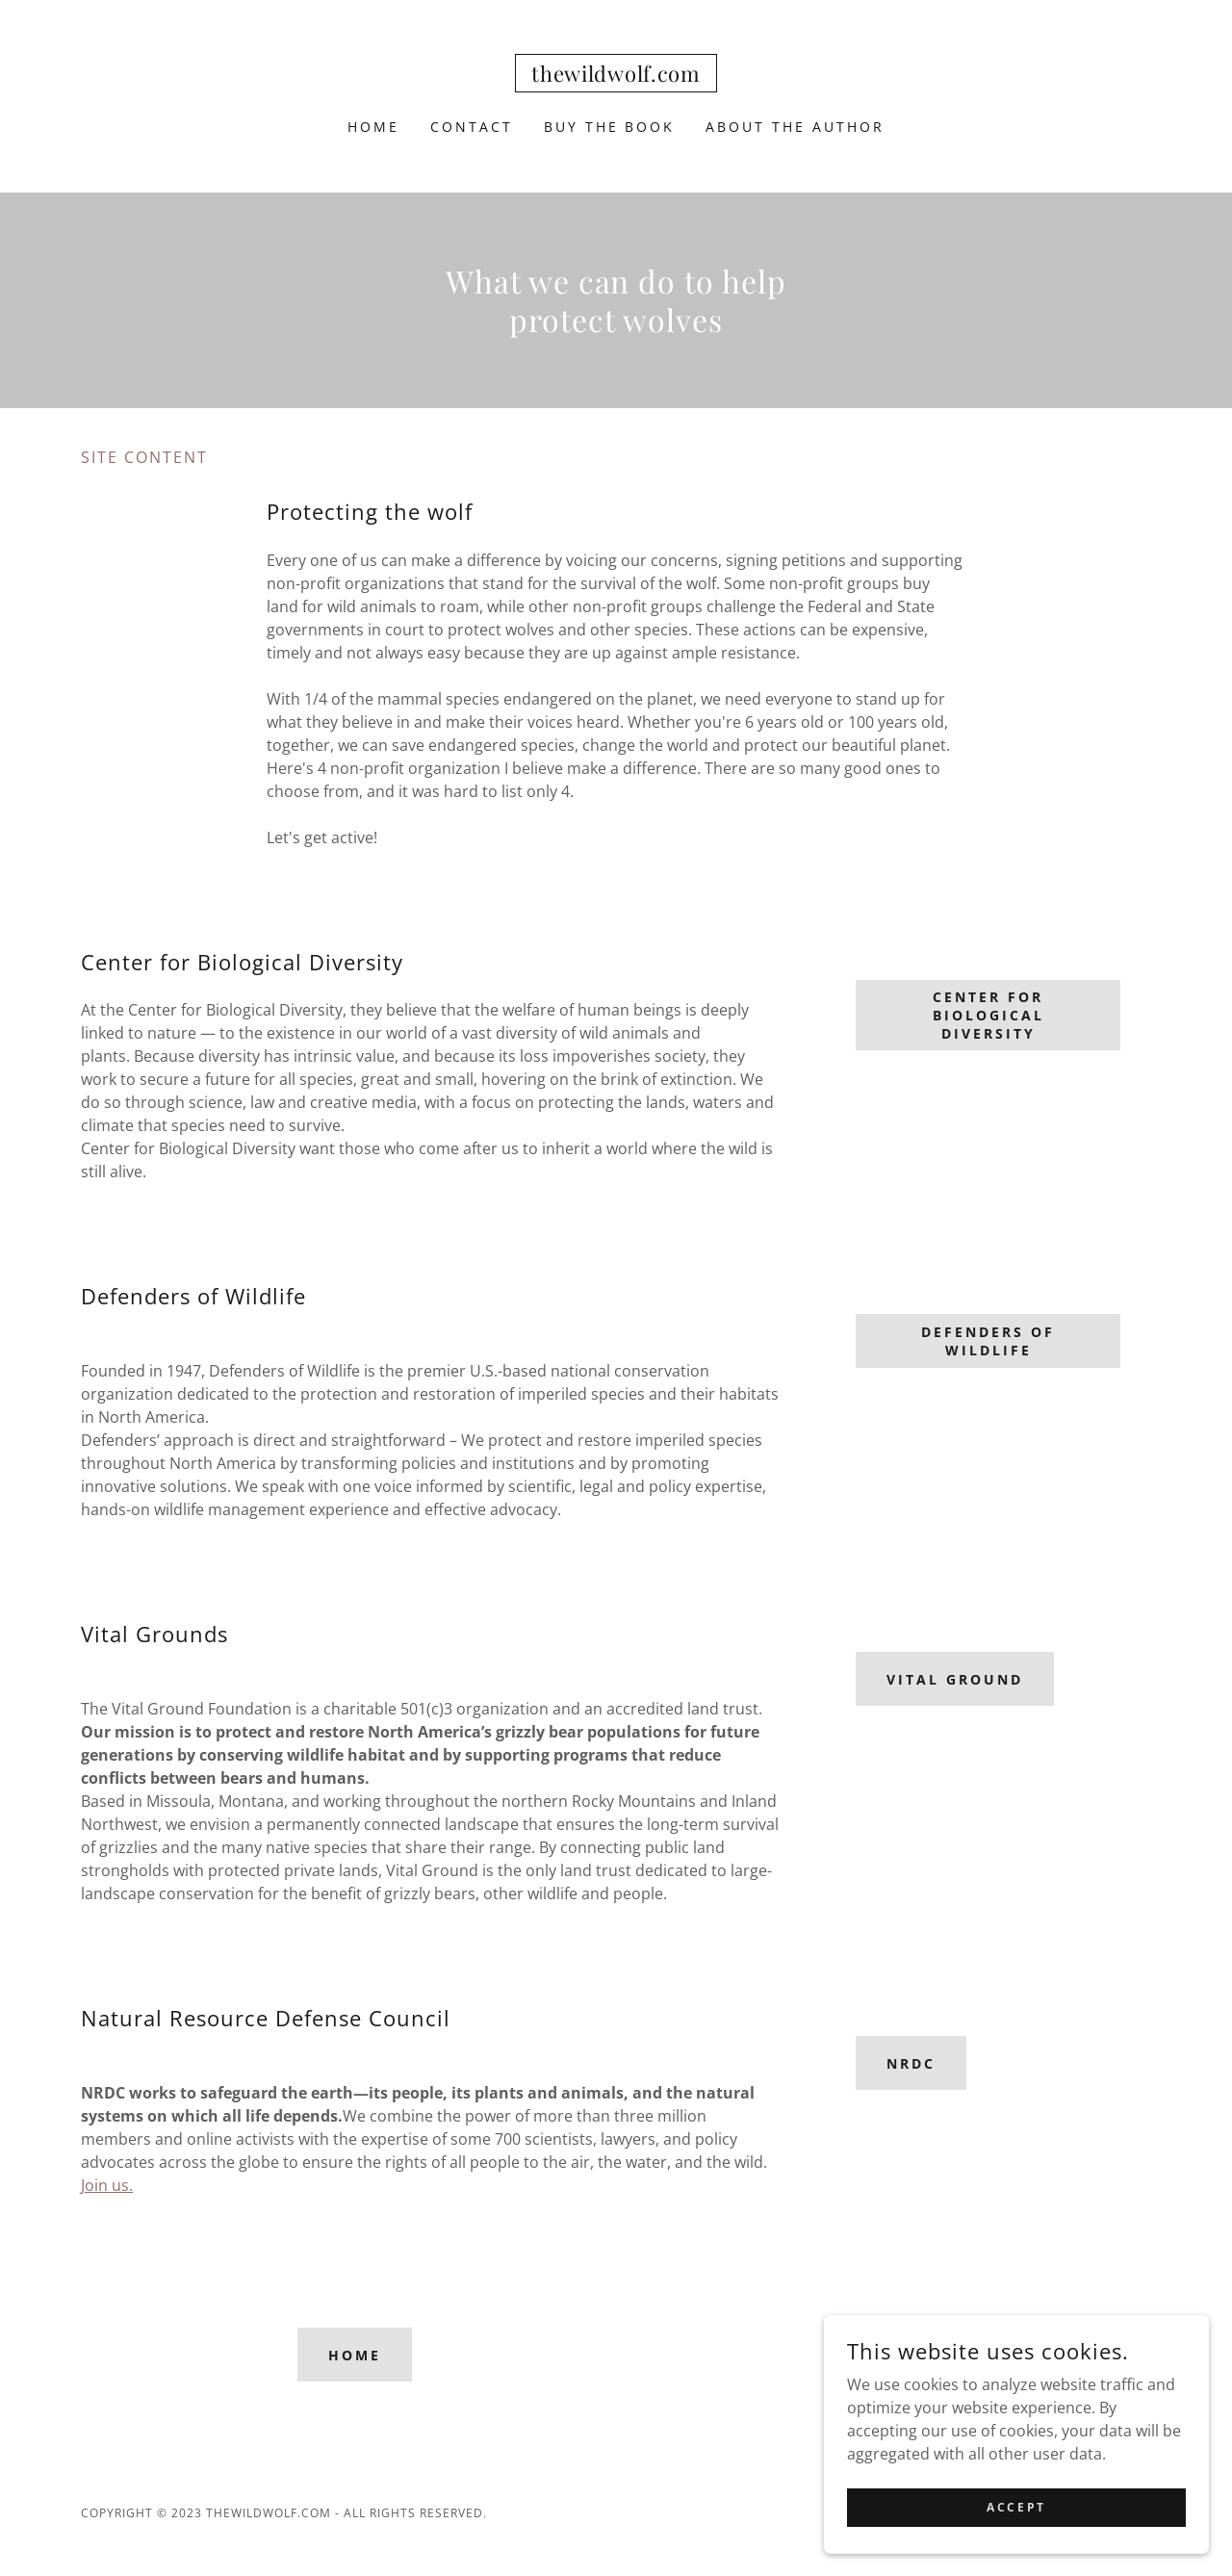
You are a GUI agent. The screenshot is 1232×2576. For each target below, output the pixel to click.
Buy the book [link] (610, 126)
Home (354, 2355)
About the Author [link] (795, 126)
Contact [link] (471, 126)
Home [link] (373, 126)
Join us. (107, 2185)
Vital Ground (954, 1679)
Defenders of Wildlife (988, 1341)
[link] (615, 76)
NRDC (911, 2063)
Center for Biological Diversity (988, 1015)
